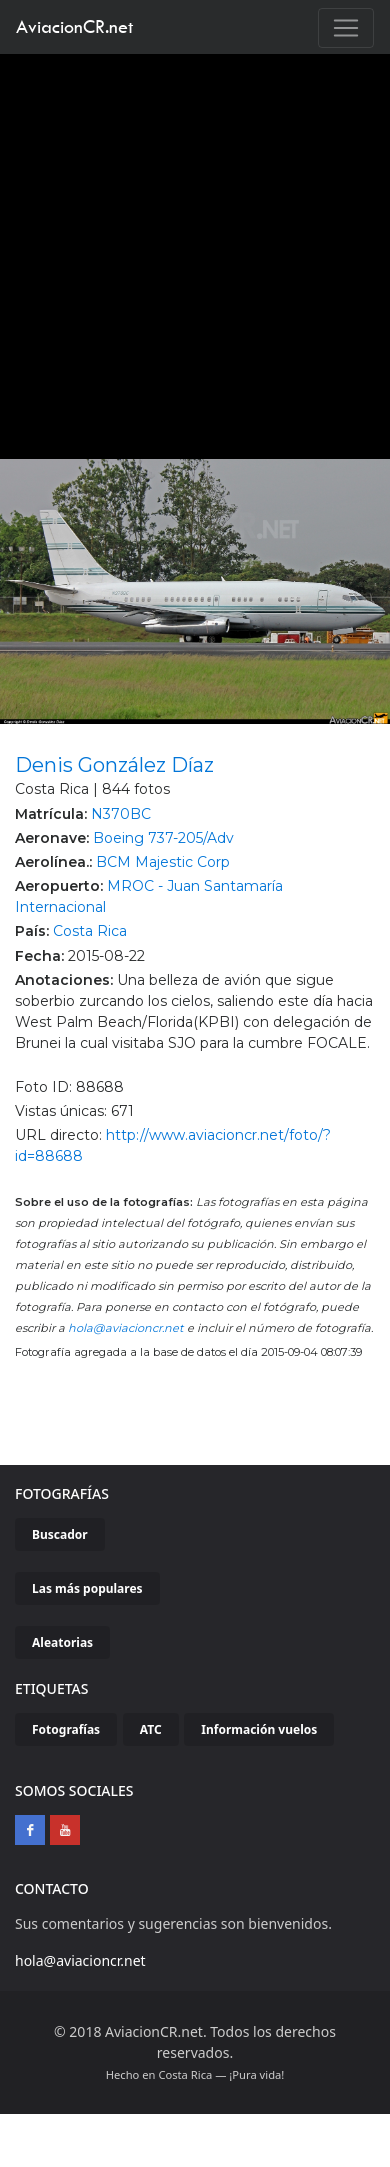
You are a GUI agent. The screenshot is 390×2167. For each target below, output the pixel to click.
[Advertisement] (187, 251)
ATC (151, 1729)
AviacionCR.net (74, 26)
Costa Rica (90, 931)
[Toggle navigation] (346, 28)
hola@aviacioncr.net (126, 1328)
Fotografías (66, 1729)
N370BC (121, 814)
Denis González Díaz (114, 765)
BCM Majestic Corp (163, 862)
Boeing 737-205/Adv (163, 838)
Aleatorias (62, 1642)
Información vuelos (259, 1729)
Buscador (60, 1534)
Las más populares (87, 1588)
